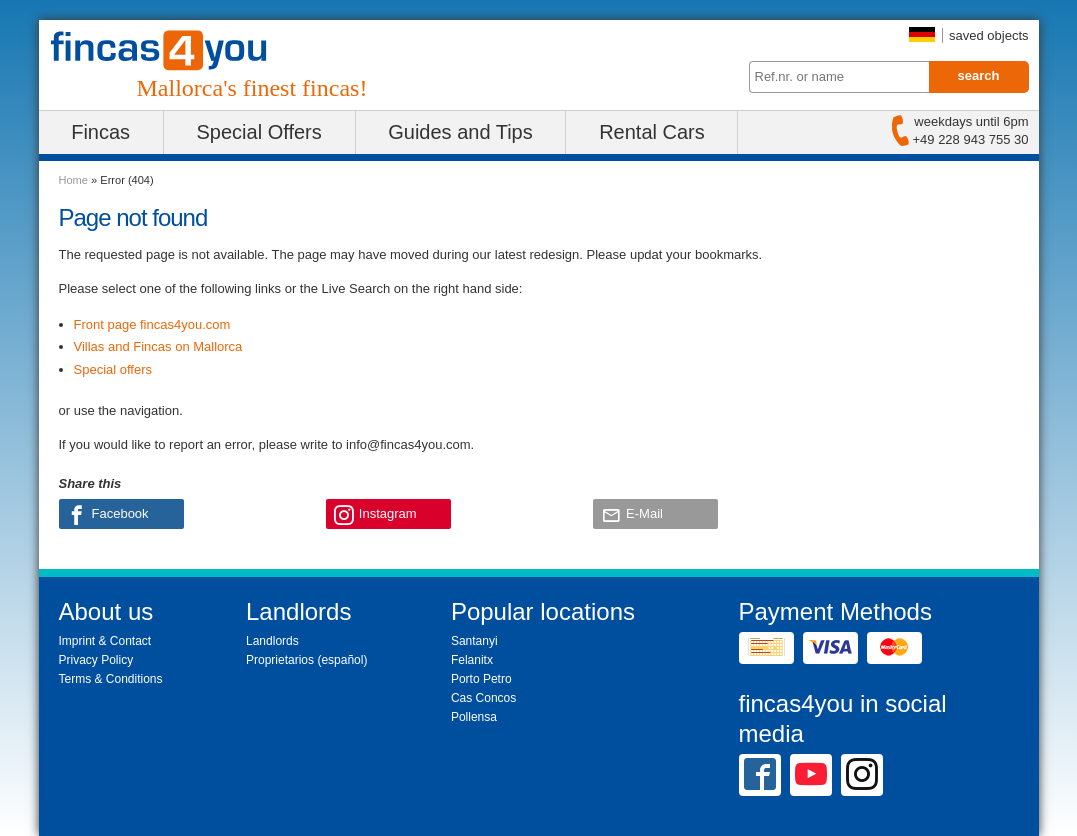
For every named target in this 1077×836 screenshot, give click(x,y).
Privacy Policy (96, 660)
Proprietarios (280, 660)
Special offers (113, 369)
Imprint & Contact (105, 641)
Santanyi (474, 641)
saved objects (989, 35)
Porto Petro (481, 679)
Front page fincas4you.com (152, 324)
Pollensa (474, 717)
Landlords (272, 641)
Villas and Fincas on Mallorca (158, 346)
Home (73, 180)
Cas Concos (483, 698)
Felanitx (472, 660)
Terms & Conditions (111, 679)
